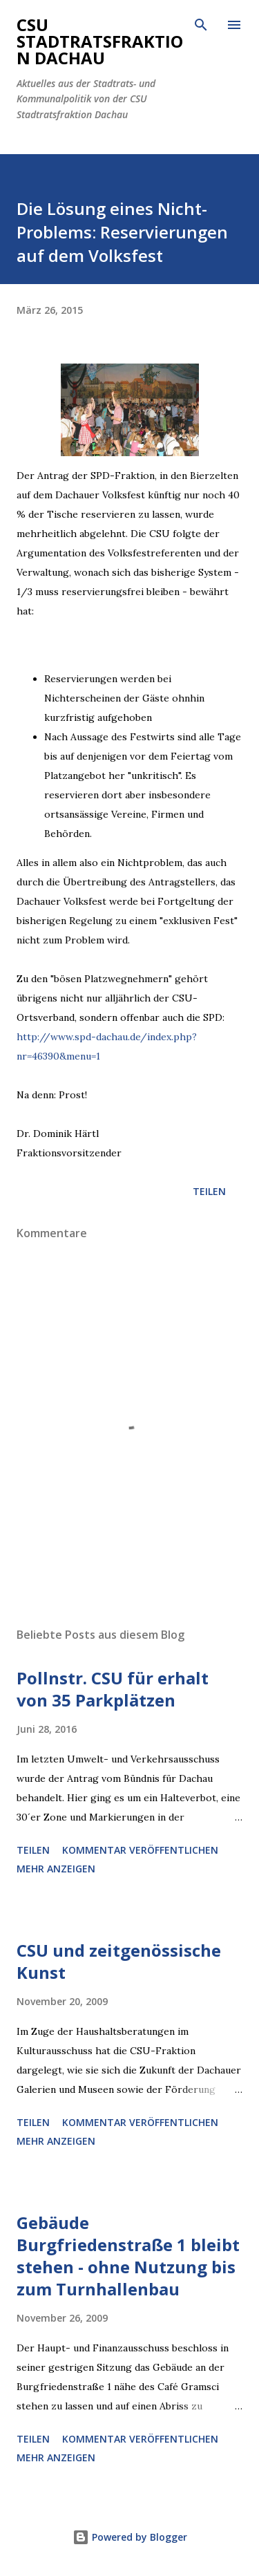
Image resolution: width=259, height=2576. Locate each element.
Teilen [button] (209, 1191)
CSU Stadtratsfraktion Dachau (100, 41)
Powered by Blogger (130, 2537)
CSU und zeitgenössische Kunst (119, 1961)
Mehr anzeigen (56, 1868)
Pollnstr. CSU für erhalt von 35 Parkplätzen (113, 1688)
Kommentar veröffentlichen (140, 1849)
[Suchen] (201, 25)
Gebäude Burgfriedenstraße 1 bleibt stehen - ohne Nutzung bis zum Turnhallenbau (128, 2255)
